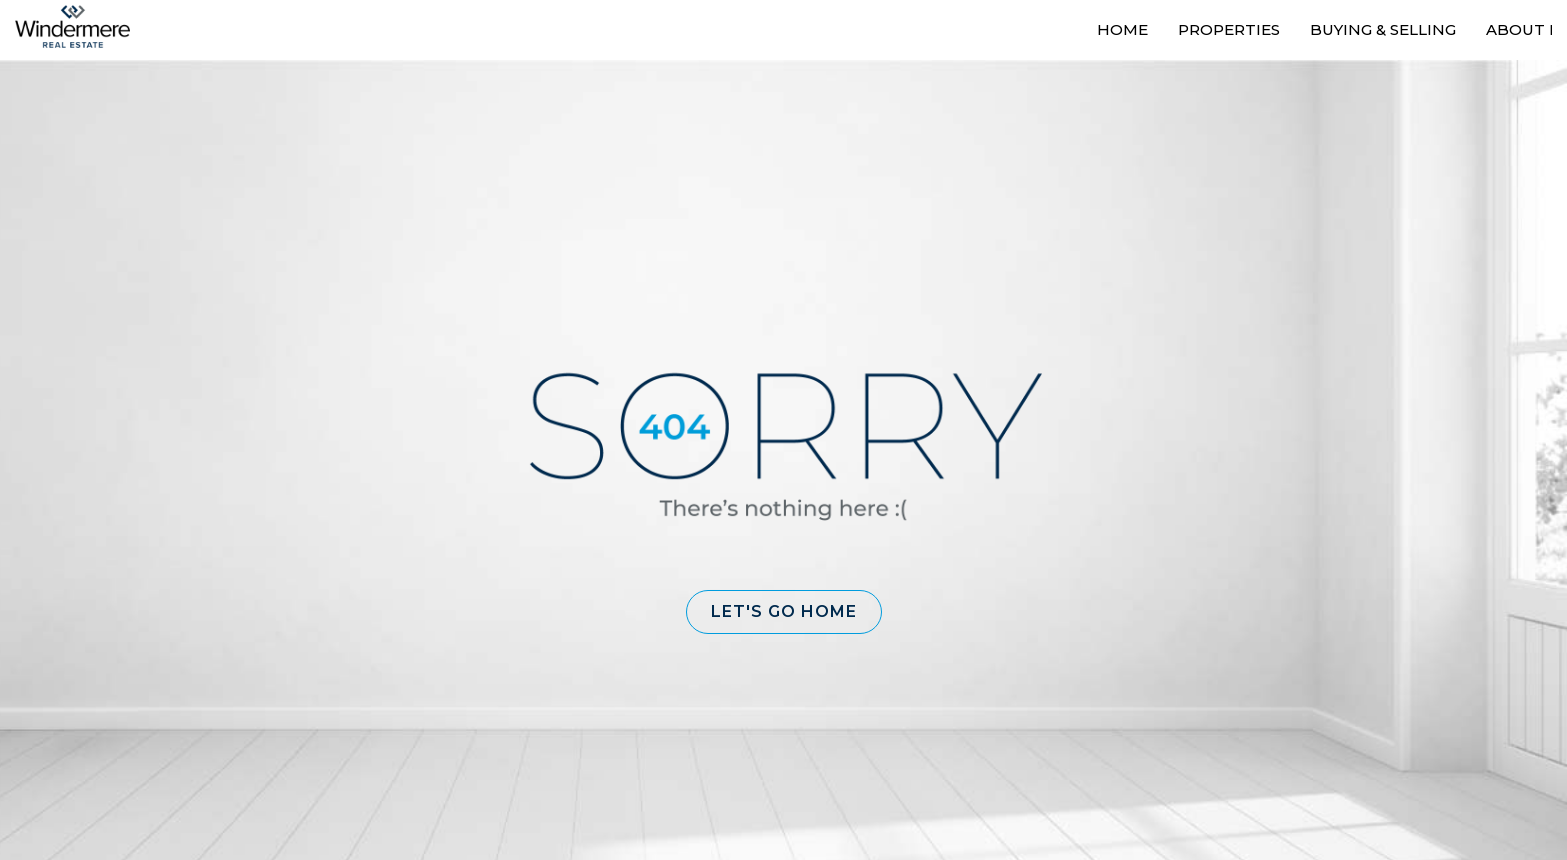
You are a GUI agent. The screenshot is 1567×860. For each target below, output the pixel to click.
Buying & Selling (1383, 29)
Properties (1229, 29)
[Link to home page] (82, 27)
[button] (784, 612)
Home (1122, 29)
